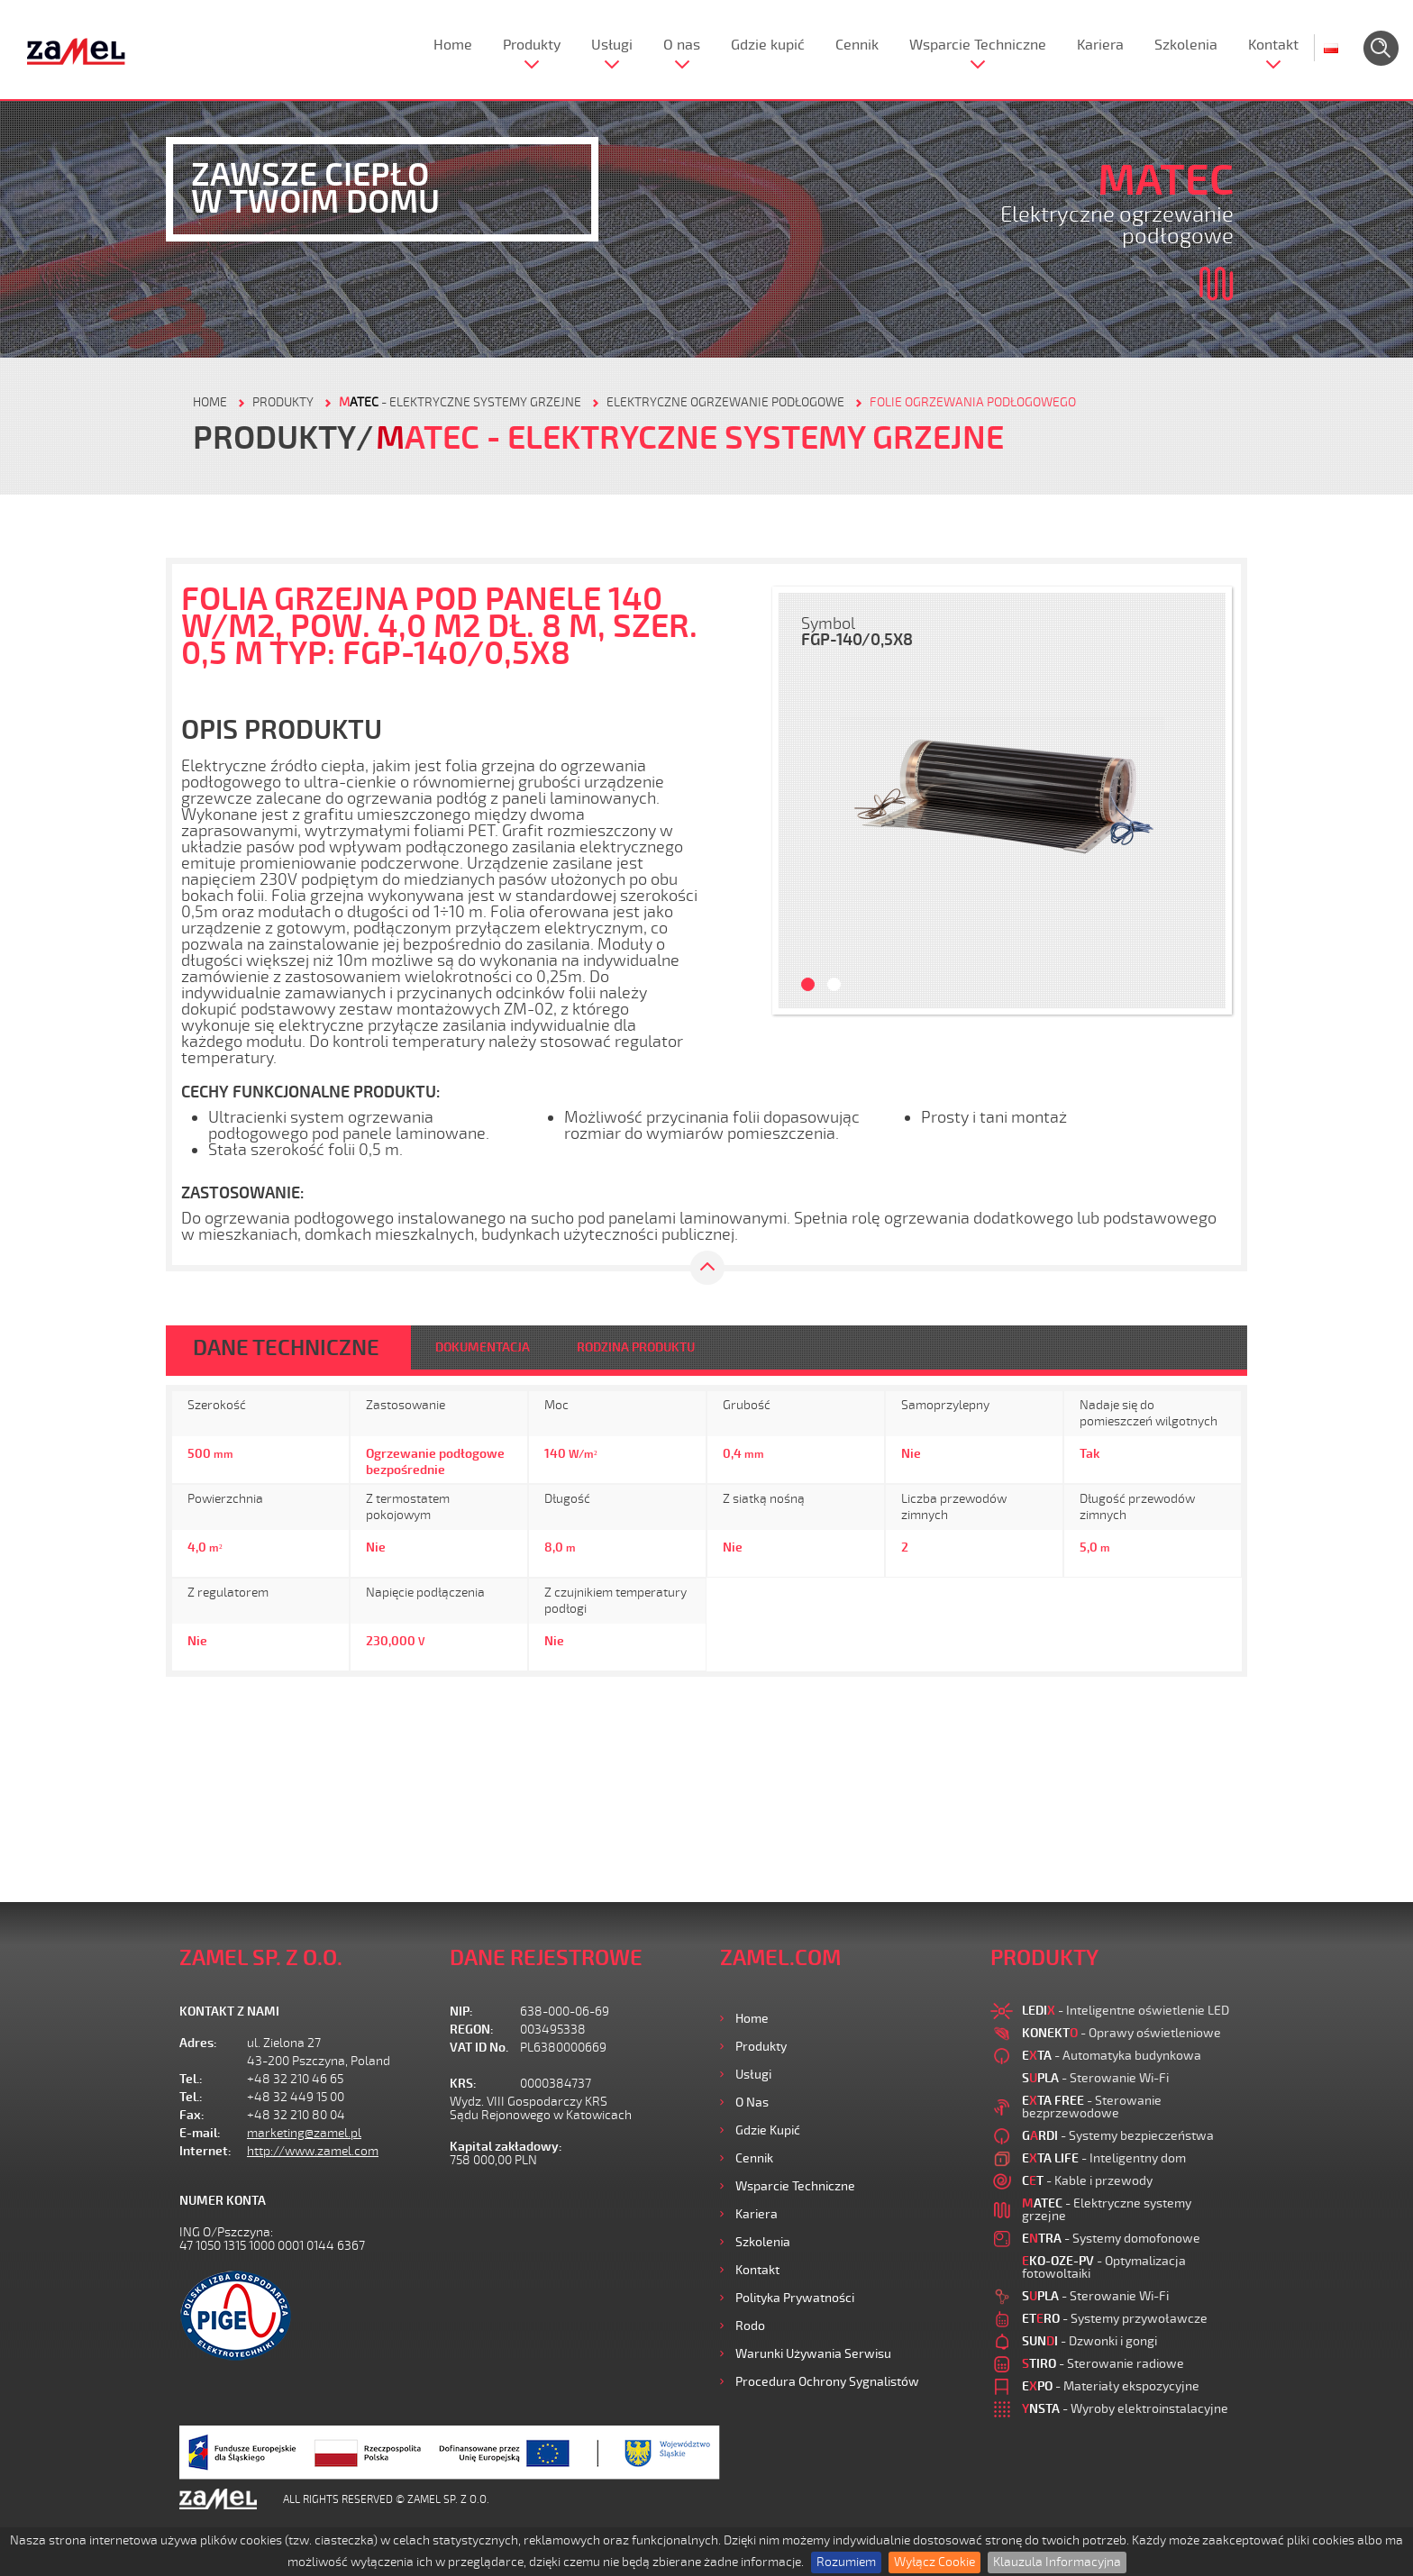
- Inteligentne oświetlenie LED (1125, 2010)
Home (452, 45)
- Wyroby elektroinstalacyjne (1125, 2409)
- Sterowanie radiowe (1103, 2363)
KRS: (463, 2083)
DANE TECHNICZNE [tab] (286, 1347)
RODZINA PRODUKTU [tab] (636, 1347)
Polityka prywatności (794, 2298)
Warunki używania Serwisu (813, 2354)
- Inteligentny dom (1104, 2158)
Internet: (205, 2151)
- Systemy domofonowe (1111, 2238)
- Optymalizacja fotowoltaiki (1104, 2267)
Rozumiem (846, 2562)
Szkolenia (1185, 45)
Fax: (192, 2115)
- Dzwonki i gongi (1089, 2341)
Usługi (612, 45)
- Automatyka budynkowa (1111, 2055)
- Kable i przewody (1087, 2181)
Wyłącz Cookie (934, 2562)
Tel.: (191, 2079)
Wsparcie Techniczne (977, 45)
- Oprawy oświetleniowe (1121, 2033)
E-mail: (200, 2133)
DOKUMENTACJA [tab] (482, 1347)
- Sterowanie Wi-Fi (1095, 2078)
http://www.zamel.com (312, 2151)
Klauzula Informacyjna (1057, 2562)
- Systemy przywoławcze (1115, 2318)
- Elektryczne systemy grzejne (460, 402)
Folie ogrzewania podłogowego (973, 402)
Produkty (532, 45)
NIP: (461, 2011)
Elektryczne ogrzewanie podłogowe (725, 402)
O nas (681, 45)
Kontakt (1273, 45)
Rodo (750, 2326)
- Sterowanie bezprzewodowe (1092, 2107)
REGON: (472, 2029)
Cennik (857, 45)
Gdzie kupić (768, 45)
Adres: (198, 2043)
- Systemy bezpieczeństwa (1118, 2136)
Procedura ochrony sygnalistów (827, 2381)
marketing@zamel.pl (304, 2133)
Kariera (1100, 45)
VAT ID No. (479, 2047)
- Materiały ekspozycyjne (1110, 2386)
